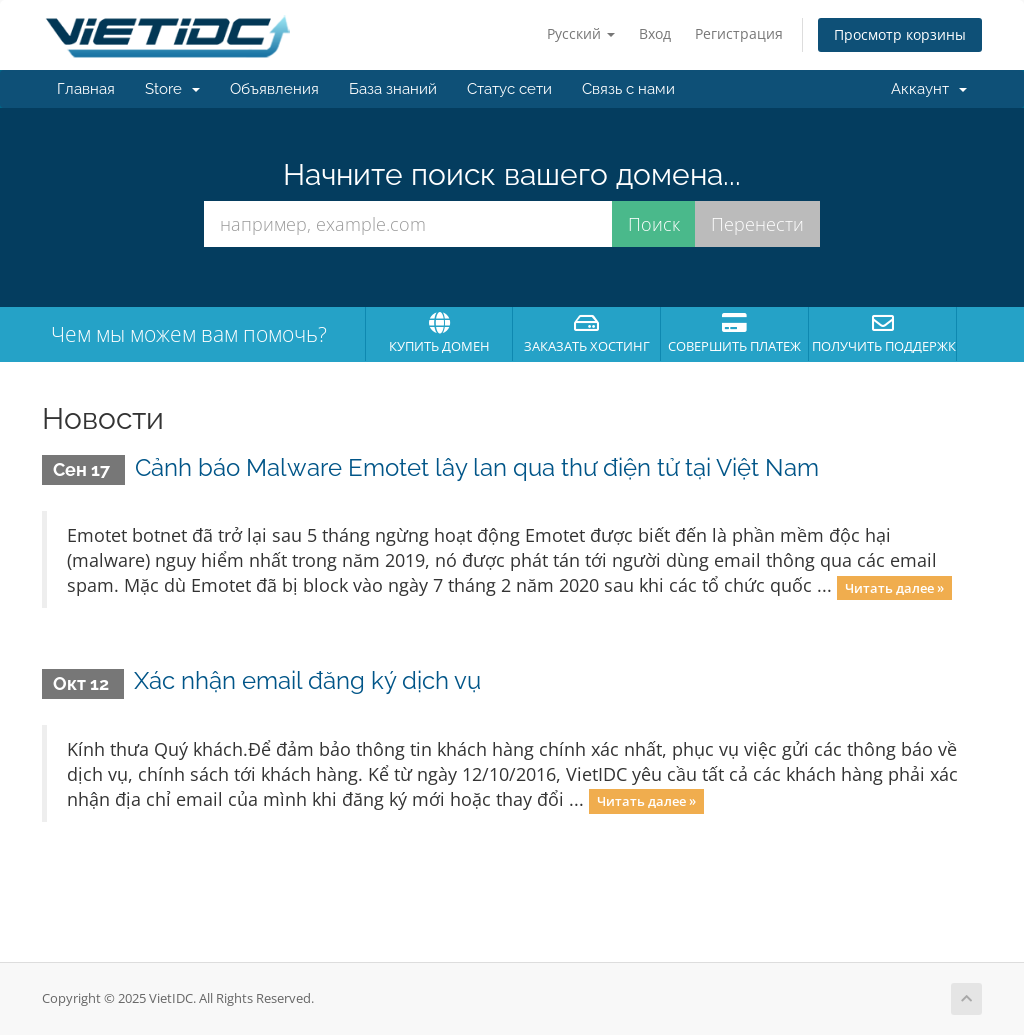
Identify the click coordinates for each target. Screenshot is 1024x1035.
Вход (655, 33)
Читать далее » (894, 587)
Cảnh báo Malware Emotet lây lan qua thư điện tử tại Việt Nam (477, 467)
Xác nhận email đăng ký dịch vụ (307, 680)
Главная (86, 89)
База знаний (393, 89)
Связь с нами (628, 89)
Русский (581, 33)
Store (172, 89)
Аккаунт (929, 89)
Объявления (274, 89)
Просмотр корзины (900, 34)
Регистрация (739, 33)
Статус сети (509, 89)
